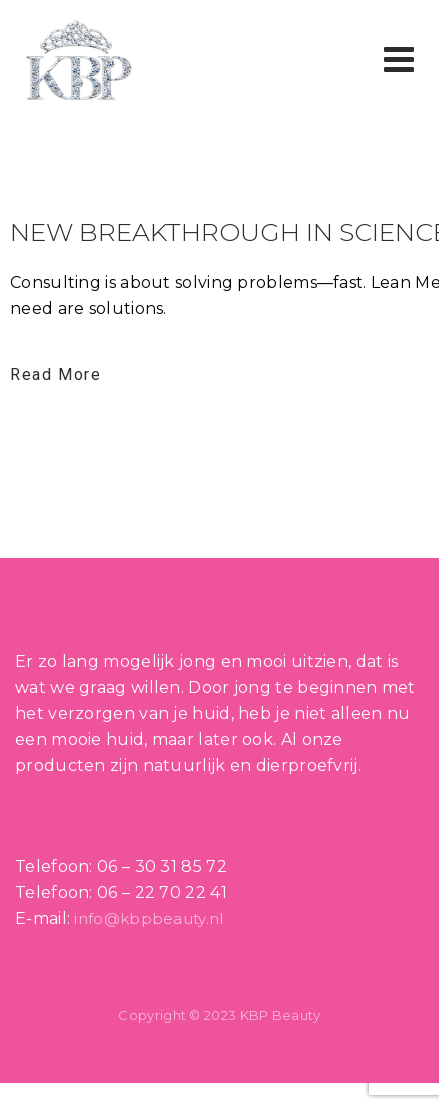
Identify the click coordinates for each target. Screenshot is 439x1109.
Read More (55, 375)
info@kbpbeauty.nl (148, 918)
